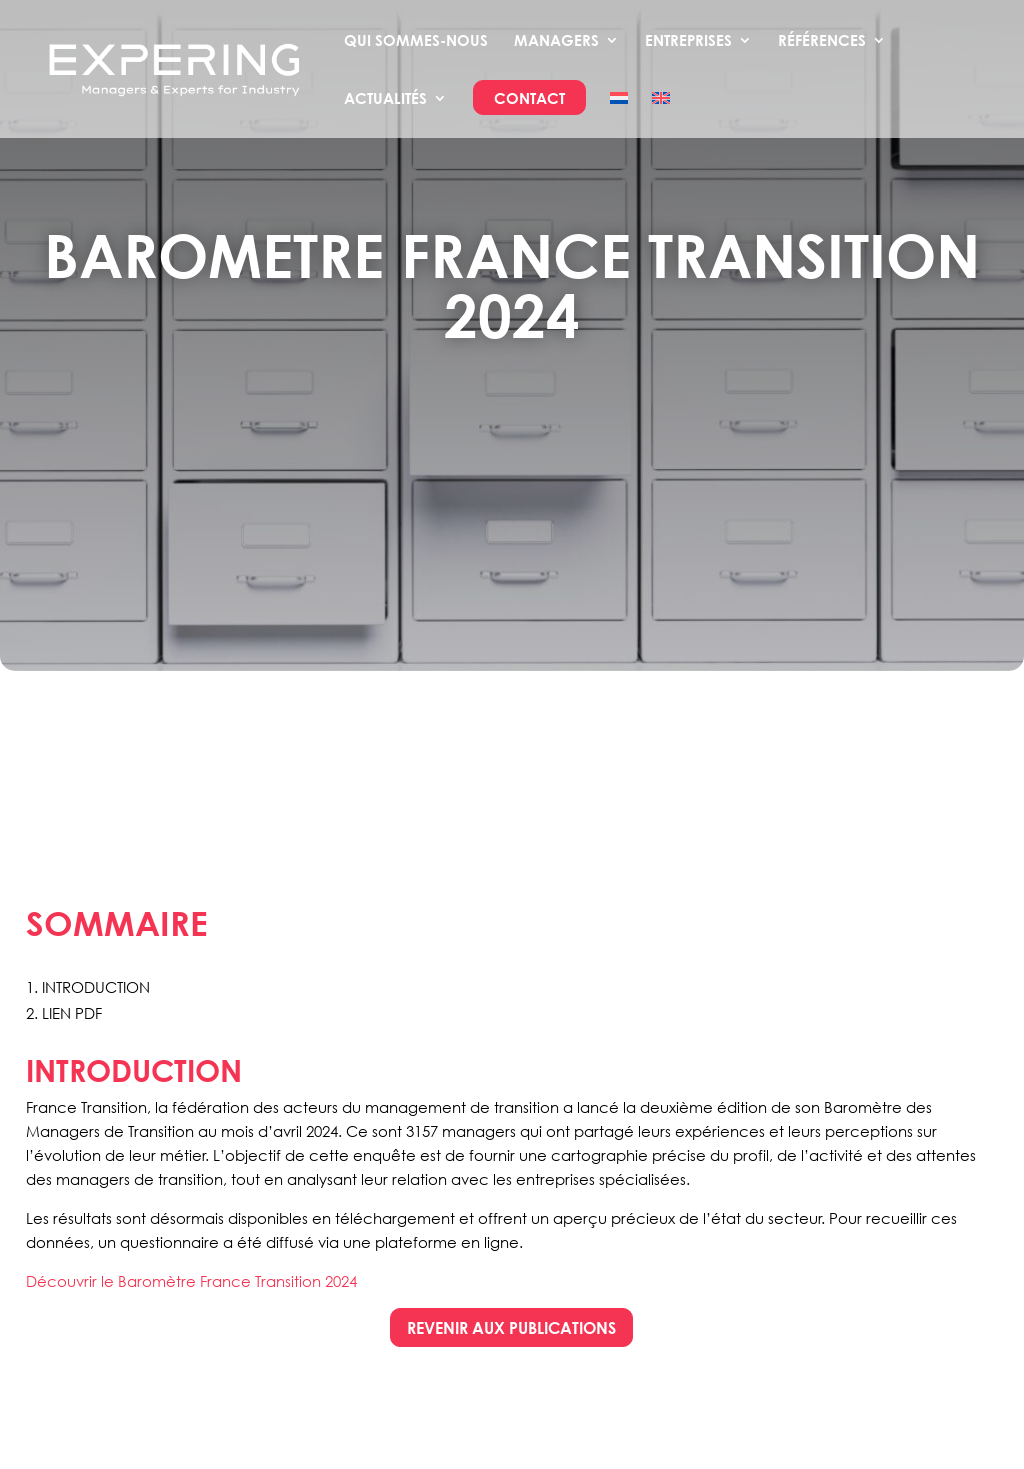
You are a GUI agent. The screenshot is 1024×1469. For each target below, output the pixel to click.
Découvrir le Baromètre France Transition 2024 (191, 1281)
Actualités (385, 99)
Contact (529, 99)
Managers (556, 41)
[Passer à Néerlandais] (619, 114)
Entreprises (688, 41)
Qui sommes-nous (416, 41)
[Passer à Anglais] (661, 114)
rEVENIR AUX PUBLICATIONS (511, 1327)
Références (822, 41)
